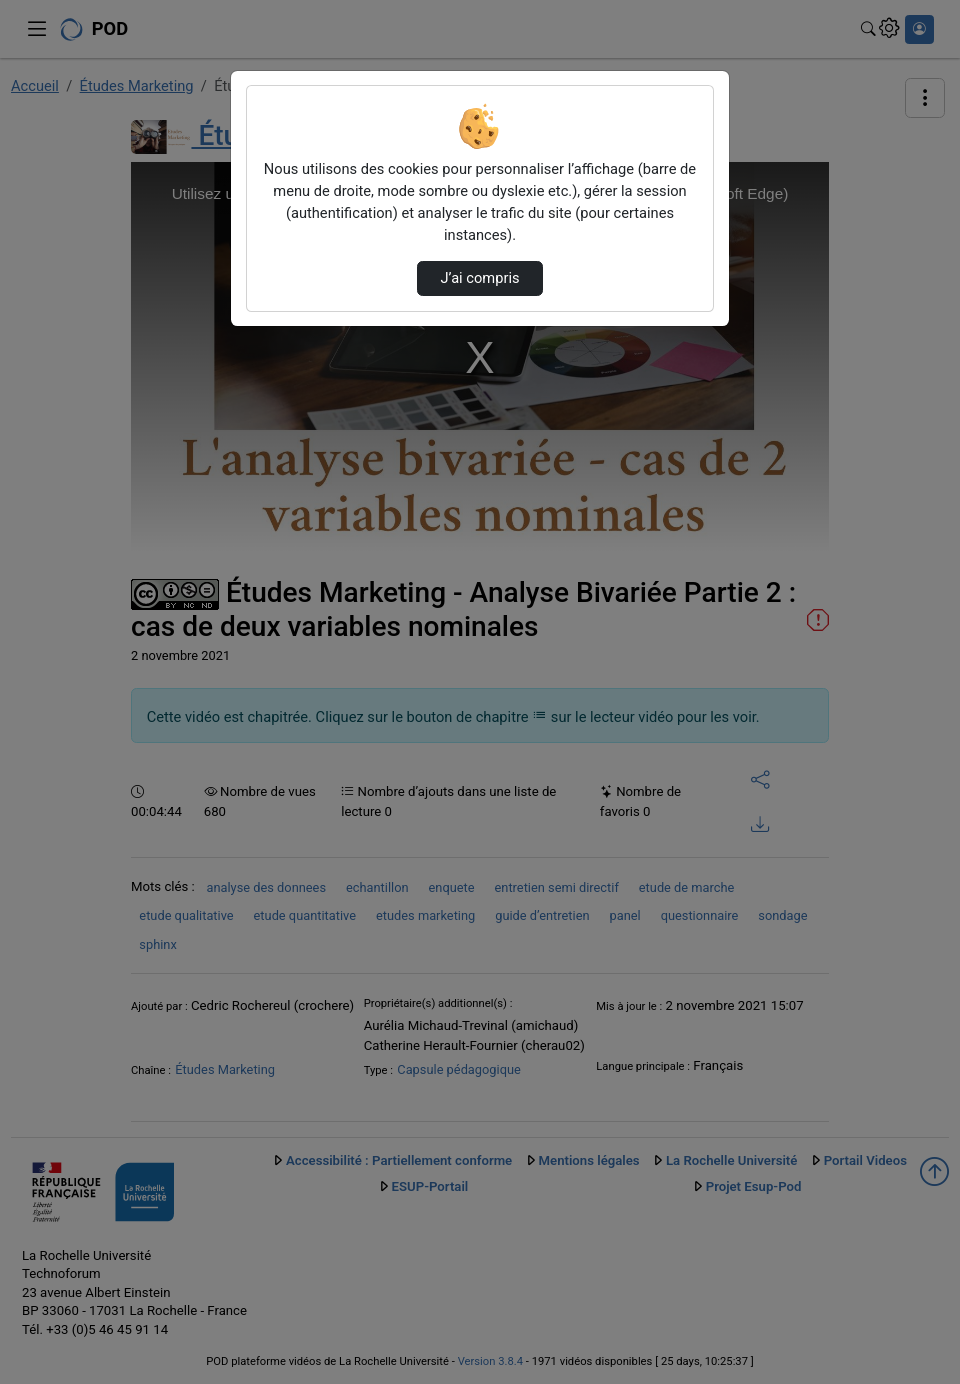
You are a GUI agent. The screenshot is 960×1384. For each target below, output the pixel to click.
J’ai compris (479, 278)
